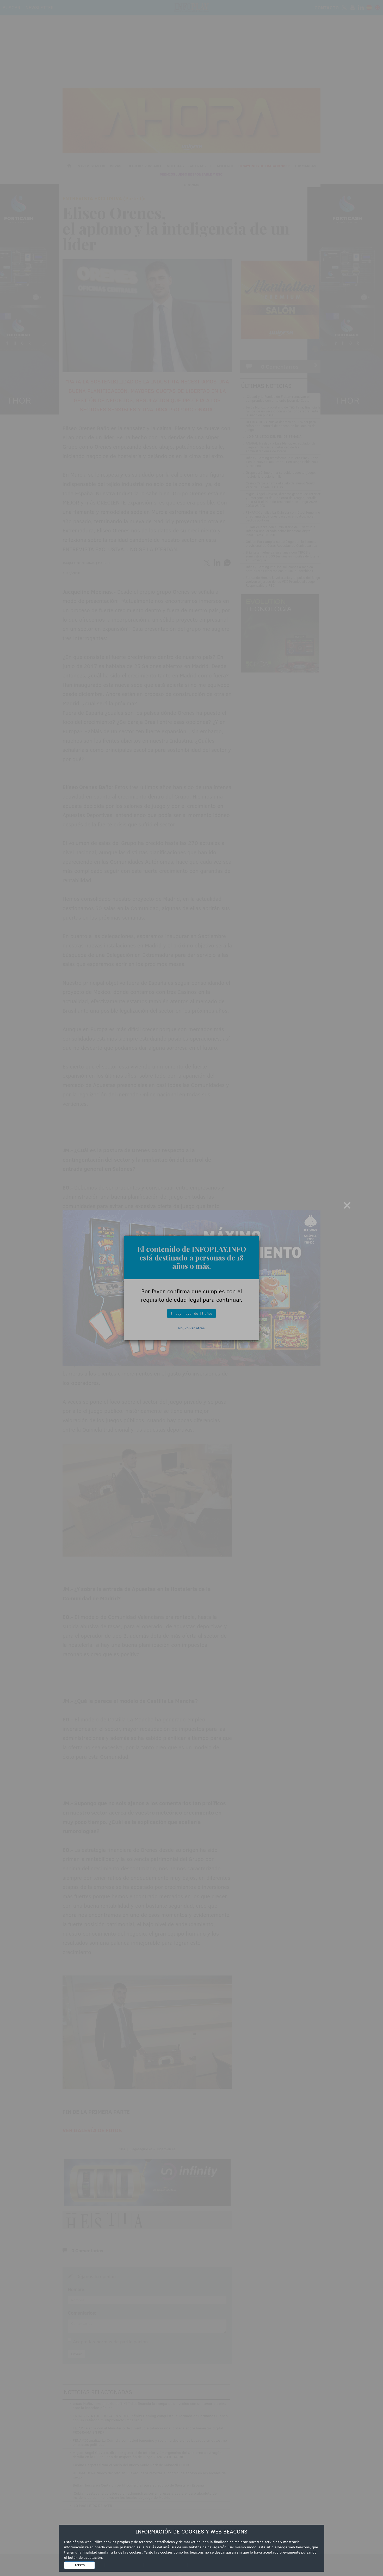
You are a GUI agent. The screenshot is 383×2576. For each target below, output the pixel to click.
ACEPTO (80, 2565)
